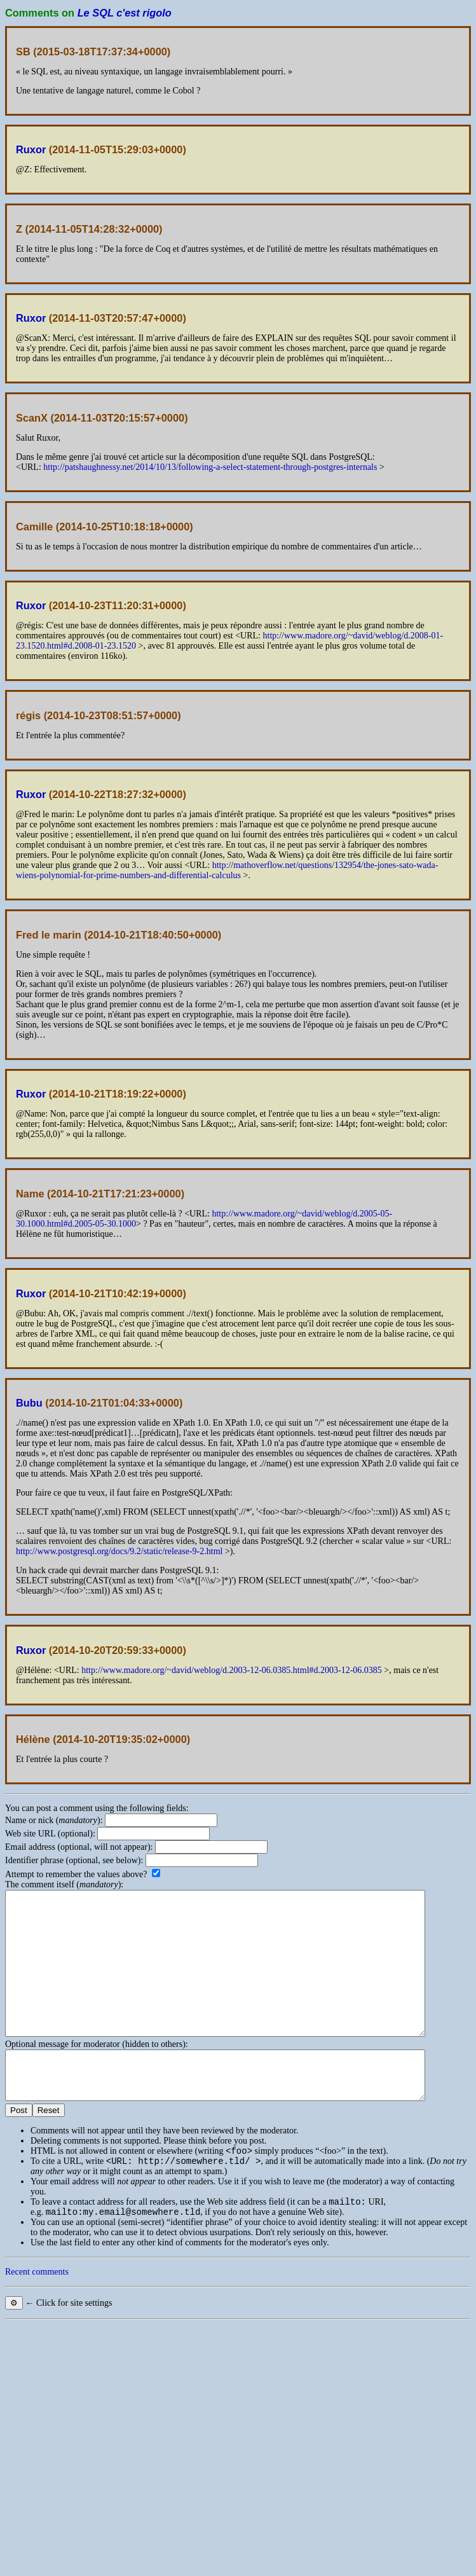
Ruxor (31, 149)
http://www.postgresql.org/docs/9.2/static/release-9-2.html (119, 1551)
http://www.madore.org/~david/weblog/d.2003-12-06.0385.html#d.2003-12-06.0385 (231, 1670)
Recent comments (37, 2317)
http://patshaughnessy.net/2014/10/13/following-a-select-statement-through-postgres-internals (210, 467)
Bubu (29, 1403)
